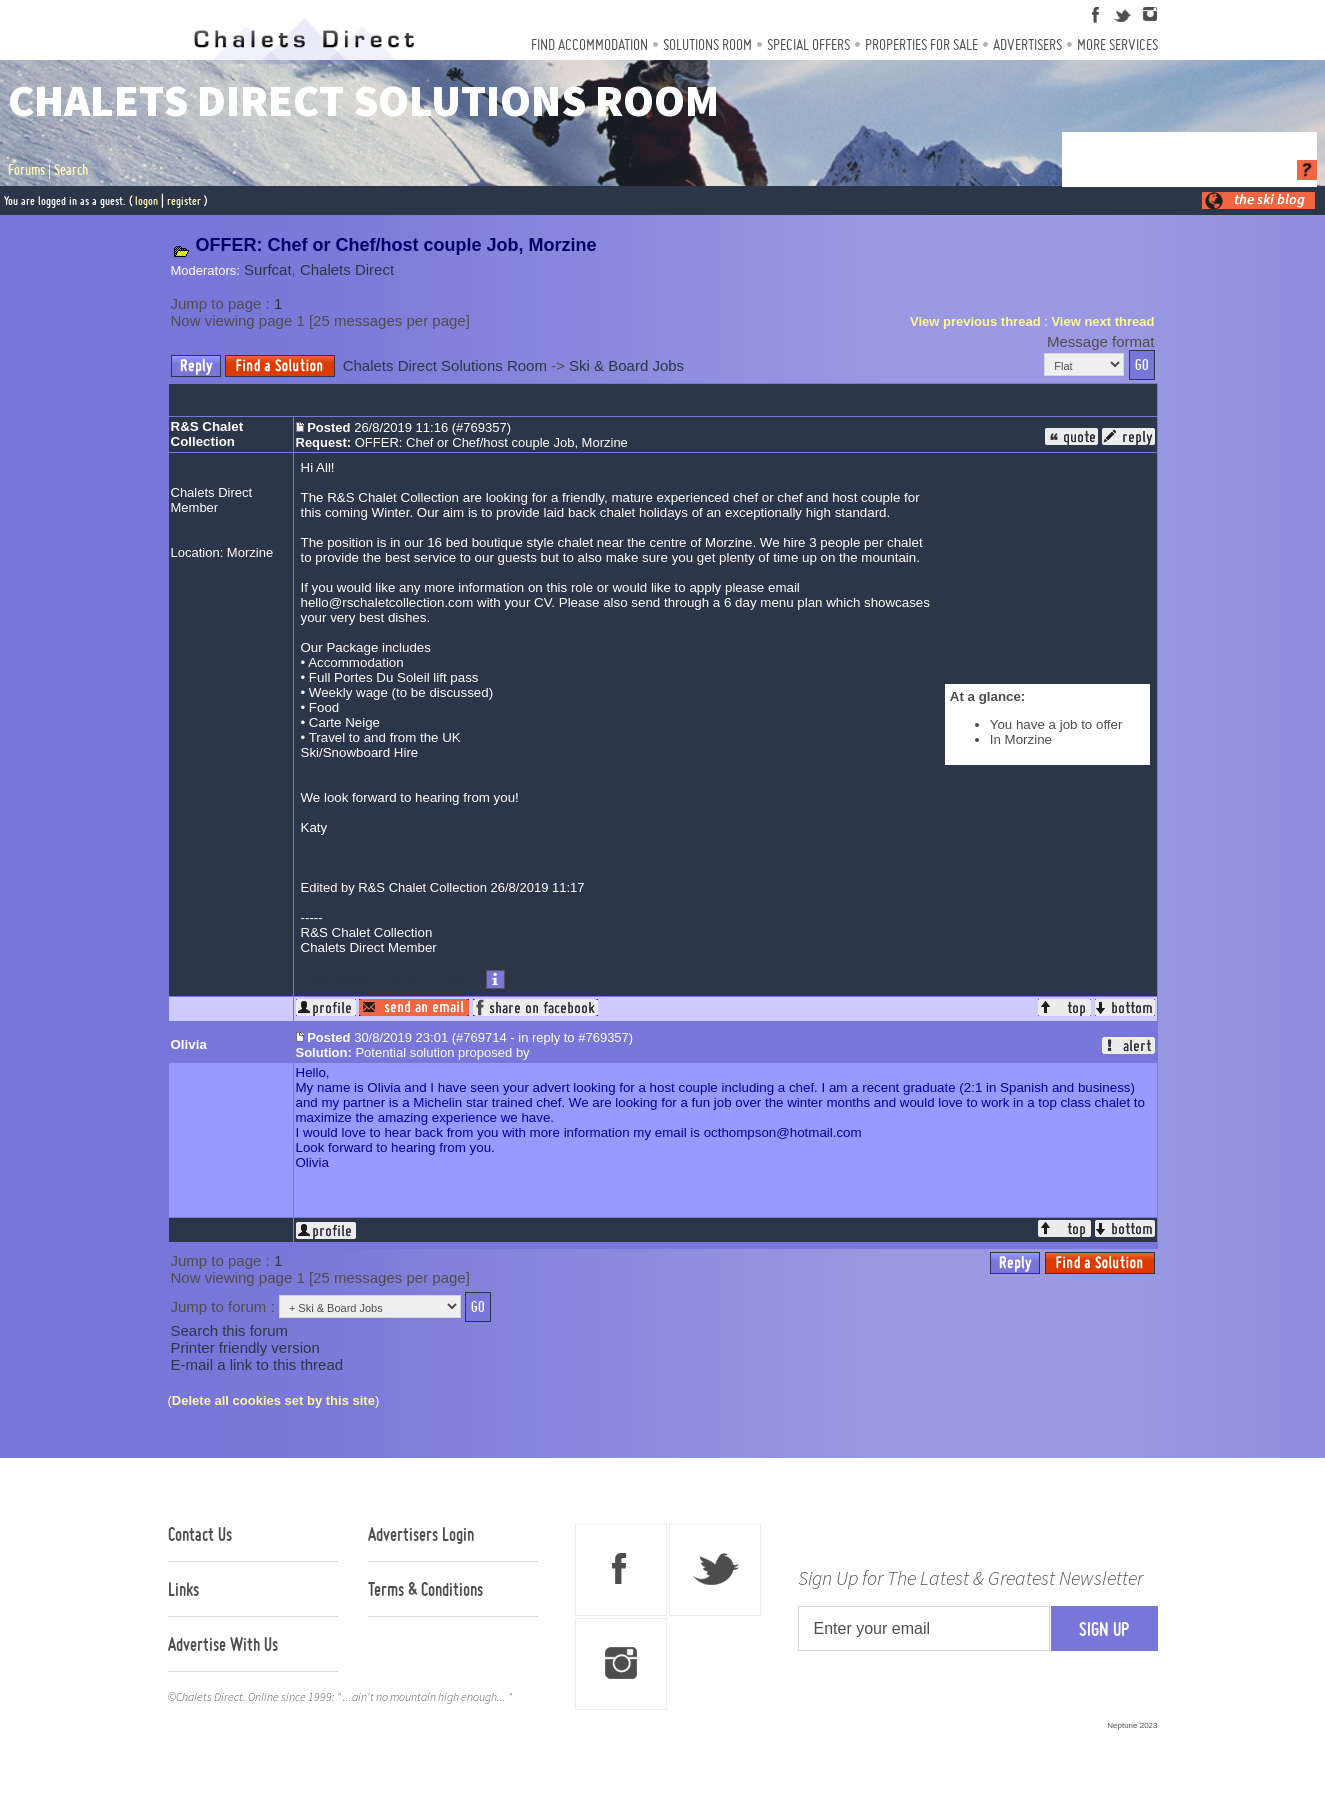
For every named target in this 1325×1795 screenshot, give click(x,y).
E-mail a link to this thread (257, 1364)
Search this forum (230, 1330)
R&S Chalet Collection (207, 434)
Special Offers (808, 44)
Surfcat (268, 269)
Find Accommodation (589, 44)
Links (183, 1589)
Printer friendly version (245, 1347)
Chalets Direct (347, 269)
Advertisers (1027, 44)
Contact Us (200, 1534)
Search (71, 170)
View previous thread (975, 321)
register (184, 200)
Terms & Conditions (425, 1589)
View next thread (1102, 321)
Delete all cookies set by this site (273, 1400)
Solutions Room (707, 44)
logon (146, 200)
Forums (26, 170)
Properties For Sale (921, 44)
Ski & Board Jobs (626, 365)
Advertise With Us (223, 1644)
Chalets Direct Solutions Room (445, 365)
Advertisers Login (421, 1534)
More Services (1117, 44)
